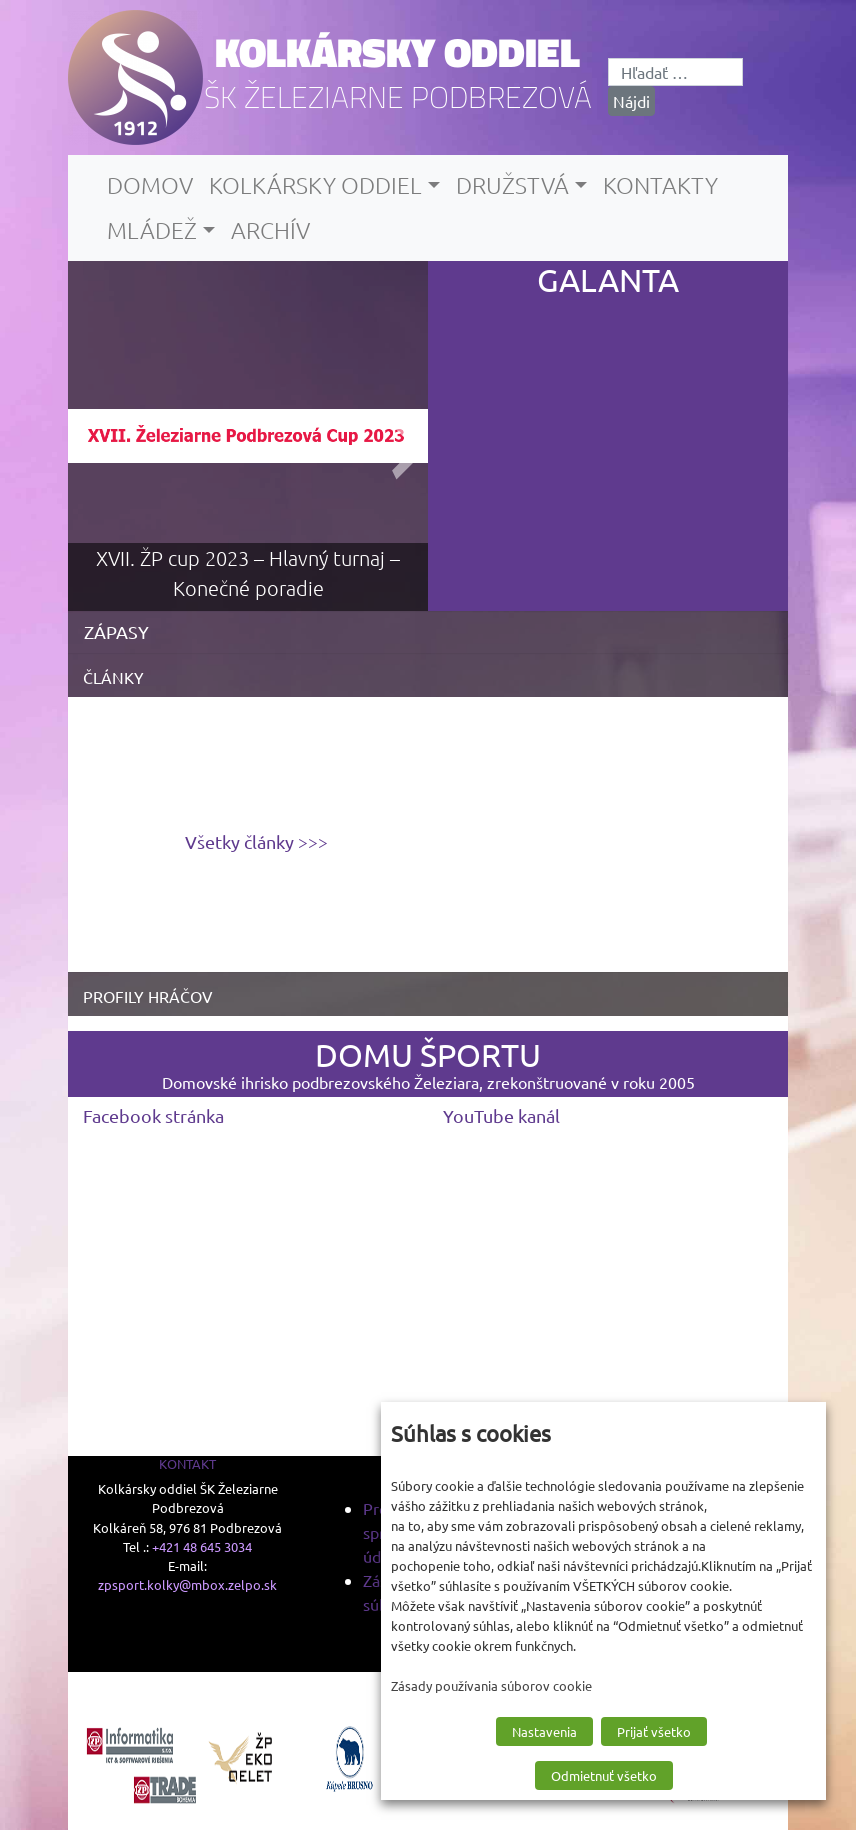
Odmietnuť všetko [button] (604, 1775)
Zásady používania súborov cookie (491, 1685)
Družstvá (512, 185)
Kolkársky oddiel (397, 52)
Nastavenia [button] (544, 1731)
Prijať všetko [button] (654, 1731)
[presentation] (396, 436)
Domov (150, 185)
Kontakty (660, 185)
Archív (270, 230)
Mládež (152, 230)
